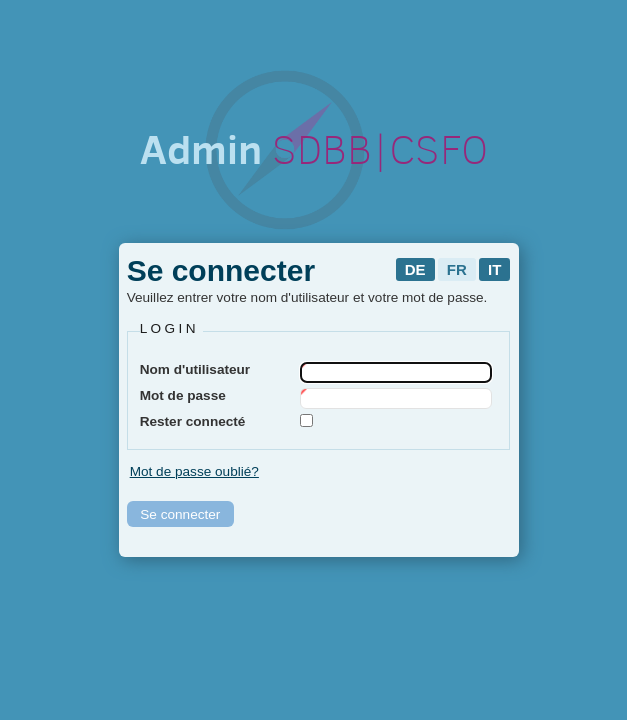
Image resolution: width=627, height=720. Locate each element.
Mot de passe (183, 395)
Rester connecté (193, 421)
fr (457, 269)
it (494, 269)
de (415, 269)
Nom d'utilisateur (195, 369)
